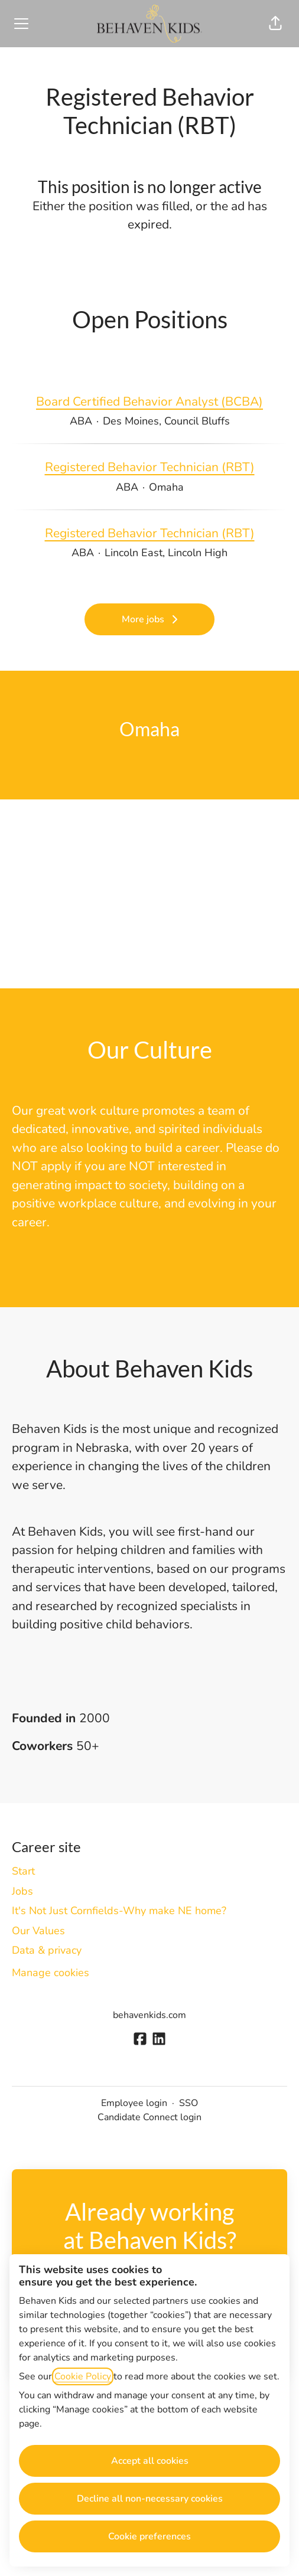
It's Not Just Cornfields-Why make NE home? (119, 1911)
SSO (188, 2103)
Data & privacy (47, 1950)
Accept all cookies (149, 2460)
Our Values (38, 1931)
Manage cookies (50, 1973)
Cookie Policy (82, 2376)
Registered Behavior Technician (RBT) (150, 467)
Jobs (22, 1891)
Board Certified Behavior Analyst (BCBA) (149, 402)
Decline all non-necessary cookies (150, 2498)
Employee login (134, 2103)
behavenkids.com (149, 2015)
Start (23, 1871)
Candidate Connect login (150, 2117)
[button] (275, 23)
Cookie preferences (149, 2536)
